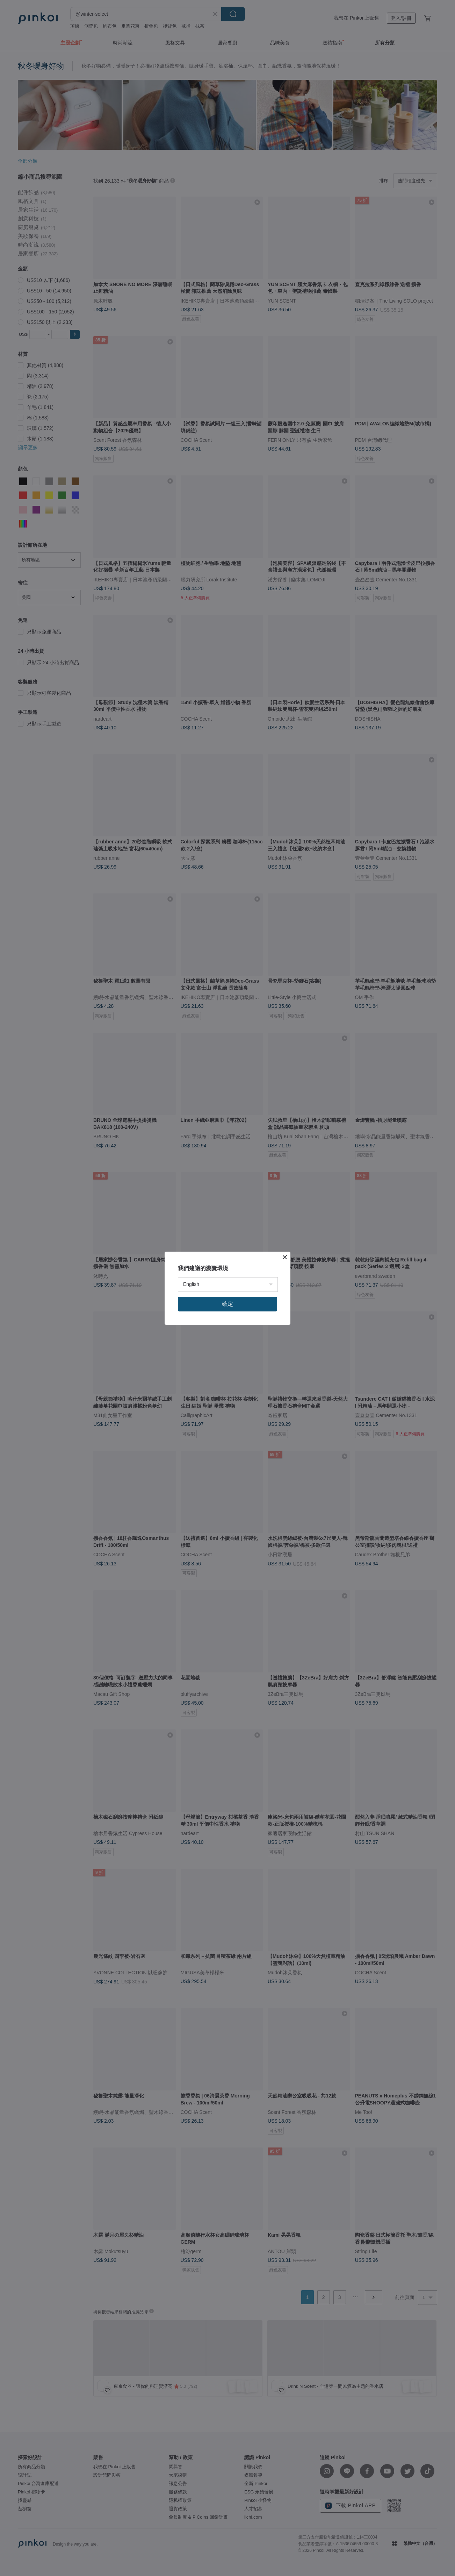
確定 (227, 1304)
